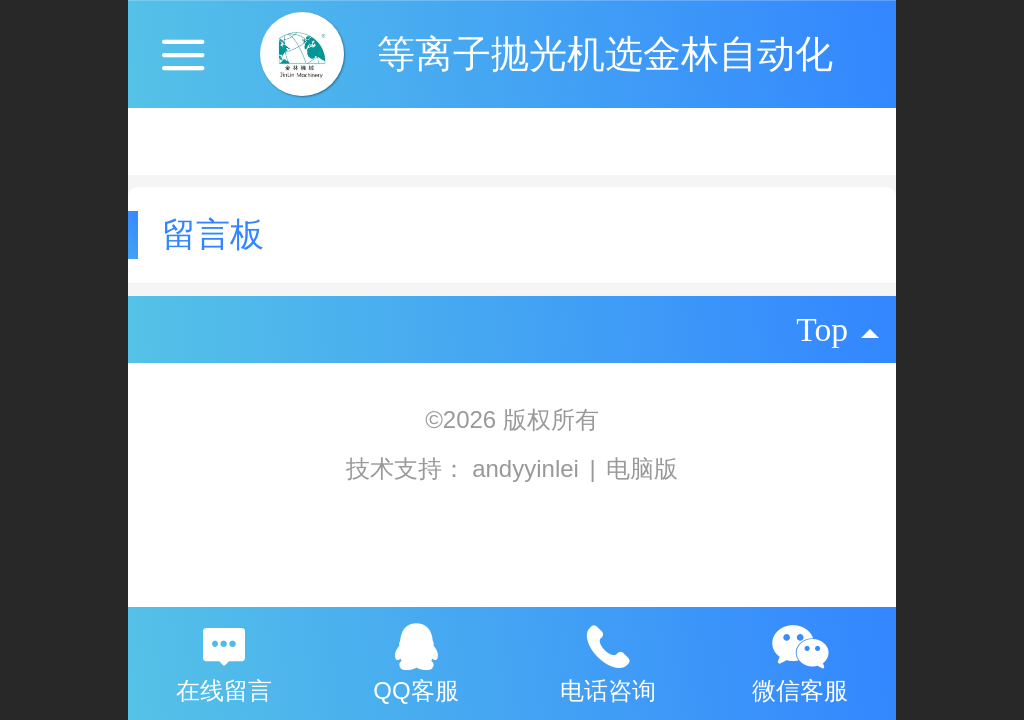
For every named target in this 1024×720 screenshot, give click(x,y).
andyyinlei (528, 468)
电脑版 (642, 468)
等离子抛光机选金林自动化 (605, 53)
